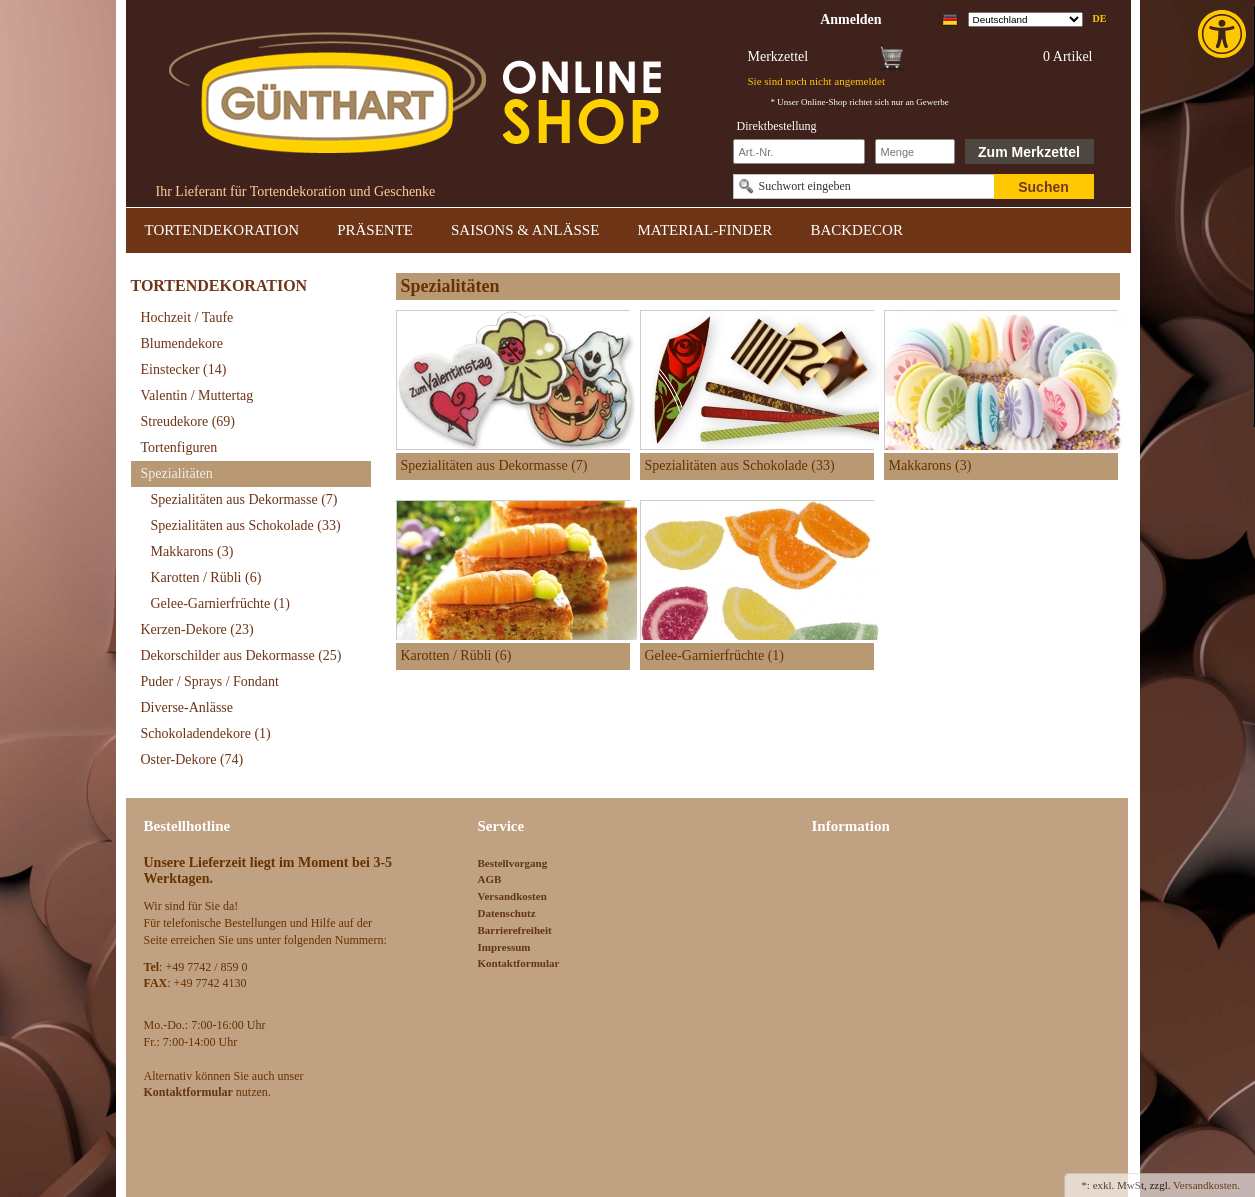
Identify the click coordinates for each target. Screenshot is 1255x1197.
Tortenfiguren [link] (179, 447)
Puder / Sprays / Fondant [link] (210, 681)
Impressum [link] (504, 947)
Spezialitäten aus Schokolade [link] (246, 525)
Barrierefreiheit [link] (515, 930)
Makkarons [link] (192, 551)
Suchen (1043, 187)
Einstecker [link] (184, 369)
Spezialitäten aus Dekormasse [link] (244, 499)
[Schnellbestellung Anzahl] (915, 151)
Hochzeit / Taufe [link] (187, 317)
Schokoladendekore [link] (206, 733)
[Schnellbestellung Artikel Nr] (799, 151)
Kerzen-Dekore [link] (197, 629)
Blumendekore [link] (182, 343)
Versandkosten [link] (512, 896)
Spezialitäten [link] (177, 473)
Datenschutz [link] (507, 913)
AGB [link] (490, 879)
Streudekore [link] (188, 421)
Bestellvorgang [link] (513, 863)
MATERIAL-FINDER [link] (704, 230)
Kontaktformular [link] (519, 963)
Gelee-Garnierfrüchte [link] (221, 603)
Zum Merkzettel (1029, 152)
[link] (1224, 34)
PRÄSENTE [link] (375, 230)
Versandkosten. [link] (1206, 1185)
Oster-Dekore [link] (192, 759)
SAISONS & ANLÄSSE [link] (525, 230)
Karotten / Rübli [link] (206, 577)
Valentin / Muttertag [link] (197, 395)
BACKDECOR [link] (856, 230)
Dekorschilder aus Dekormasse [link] (241, 655)
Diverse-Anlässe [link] (187, 707)
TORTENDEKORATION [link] (222, 230)
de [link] (1100, 18)
